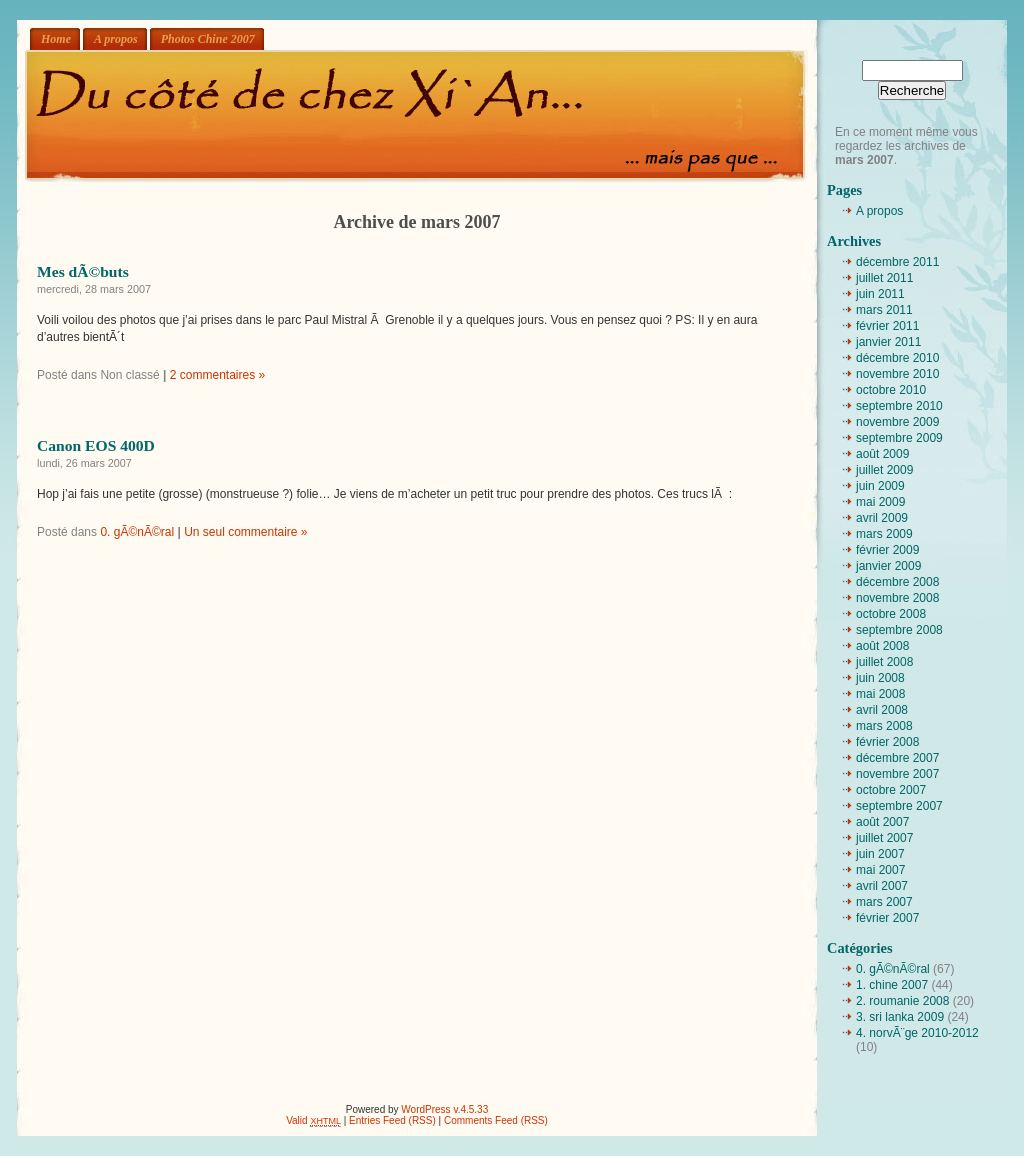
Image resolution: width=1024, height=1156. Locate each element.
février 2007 (887, 918)
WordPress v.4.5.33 (444, 1109)
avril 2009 (882, 518)
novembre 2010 (897, 374)
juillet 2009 (884, 470)
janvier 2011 (888, 342)
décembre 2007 (897, 758)
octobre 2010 (891, 390)
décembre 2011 (897, 262)
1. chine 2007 (892, 985)
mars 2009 (884, 534)
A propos (116, 39)
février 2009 (887, 550)
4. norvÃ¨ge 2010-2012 (917, 1033)
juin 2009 (880, 486)
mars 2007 (884, 902)
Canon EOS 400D (96, 445)
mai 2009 (880, 502)
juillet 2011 (884, 278)
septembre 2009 (899, 438)
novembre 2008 (897, 598)
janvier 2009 (888, 566)
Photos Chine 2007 (208, 39)
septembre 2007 (899, 806)
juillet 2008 (884, 662)
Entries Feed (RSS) (392, 1120)
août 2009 (882, 454)
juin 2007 (880, 854)
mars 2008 (884, 726)
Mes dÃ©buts (83, 271)
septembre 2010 (899, 406)
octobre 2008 (891, 614)
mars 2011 (884, 310)
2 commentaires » (217, 375)
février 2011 (887, 326)
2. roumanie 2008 (902, 1001)
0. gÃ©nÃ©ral (137, 532)
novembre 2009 (897, 422)
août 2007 (882, 822)
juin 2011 (880, 294)
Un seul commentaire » (245, 532)
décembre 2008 (897, 582)
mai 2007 (880, 870)
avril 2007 (882, 886)
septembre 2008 (899, 630)
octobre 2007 (891, 790)
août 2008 (882, 646)
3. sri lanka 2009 (900, 1017)
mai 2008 (880, 694)
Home (56, 39)
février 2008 (887, 742)
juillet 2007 (884, 838)
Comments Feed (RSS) (496, 1120)
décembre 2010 (897, 358)
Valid (313, 1120)
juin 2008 (880, 678)
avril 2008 (882, 710)
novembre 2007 (897, 774)
